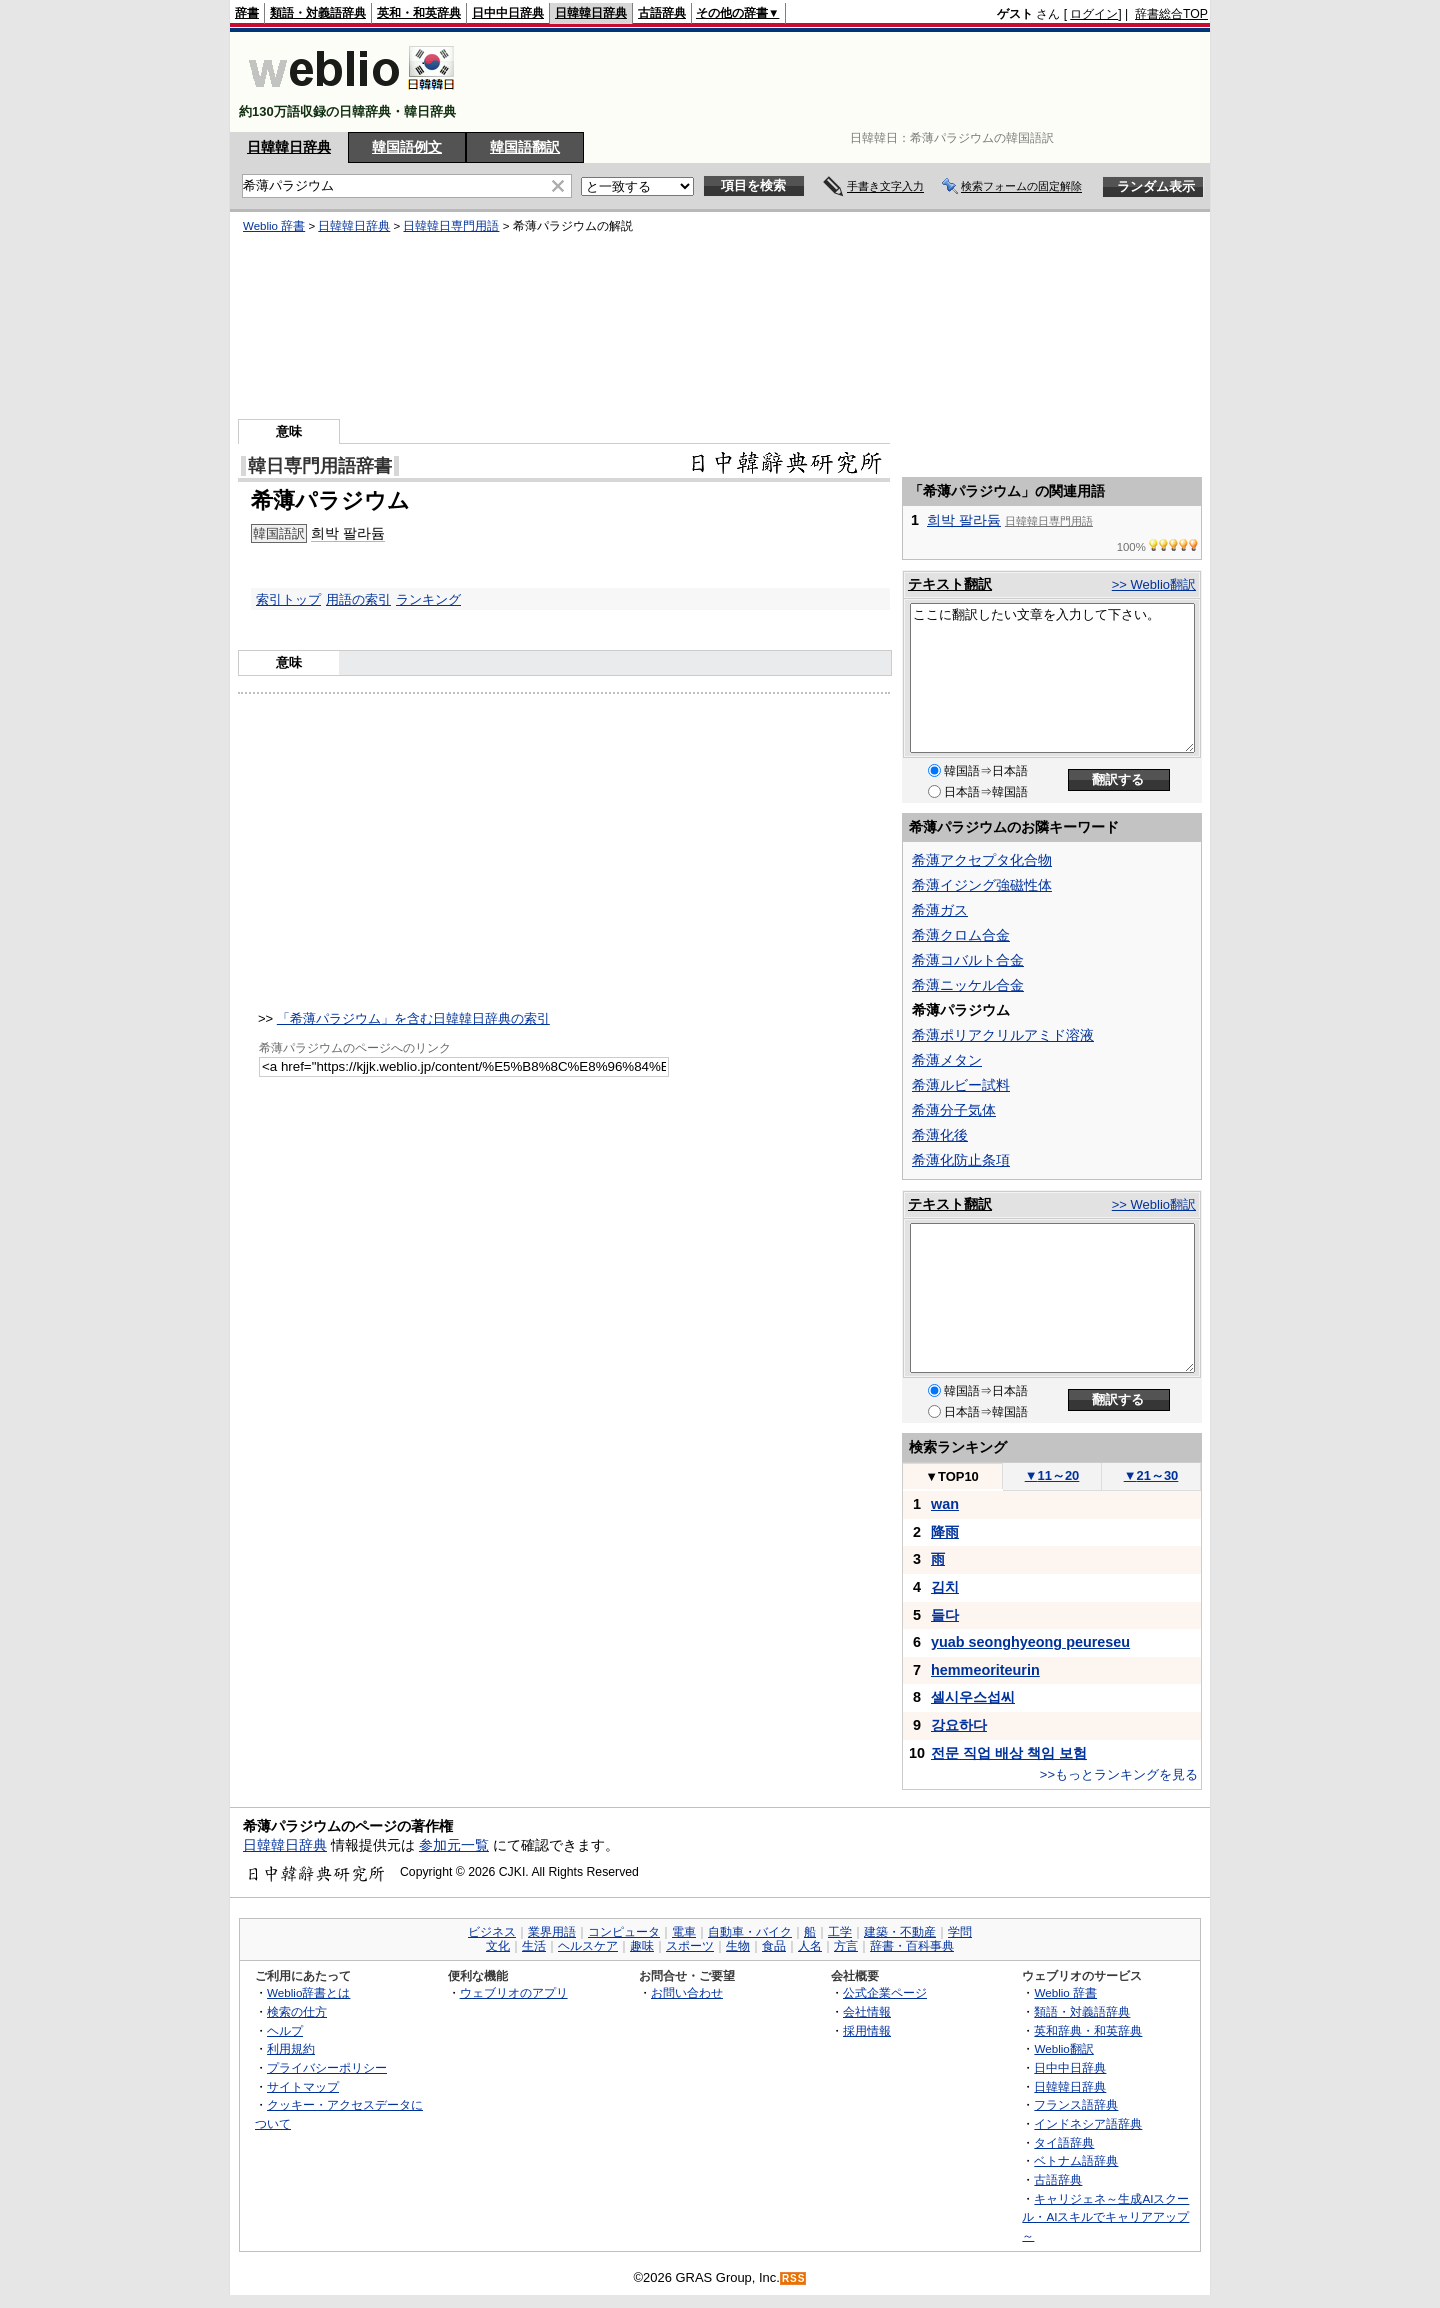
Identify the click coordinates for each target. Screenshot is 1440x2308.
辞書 (247, 13)
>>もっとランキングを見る (1119, 1774)
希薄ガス (940, 910)
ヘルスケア (588, 1946)
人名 (810, 1946)
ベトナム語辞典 (1076, 2160)
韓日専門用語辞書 (320, 466)
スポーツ (690, 1946)
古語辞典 (662, 13)
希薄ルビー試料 (961, 1085)
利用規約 (291, 2048)
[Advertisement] (844, 82)
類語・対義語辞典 (318, 13)
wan (945, 1504)
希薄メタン (947, 1060)
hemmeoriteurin (985, 1670)
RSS (794, 2278)
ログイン (1094, 14)
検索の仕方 (297, 2011)
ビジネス (492, 1932)
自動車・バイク (750, 1932)
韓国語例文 (407, 147)
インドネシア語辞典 (1088, 2123)
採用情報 (867, 2030)
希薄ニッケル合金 (968, 985)
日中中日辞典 (508, 13)
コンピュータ (624, 1932)
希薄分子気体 (954, 1110)
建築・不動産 (900, 1932)
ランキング (428, 599)
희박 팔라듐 (348, 533)
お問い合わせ (687, 1992)
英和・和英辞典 (419, 13)
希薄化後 (940, 1135)
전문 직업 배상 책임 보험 (1009, 1753)
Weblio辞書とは (308, 1992)
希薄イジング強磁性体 (982, 885)
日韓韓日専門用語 (451, 226)
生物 (738, 1946)
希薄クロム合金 (961, 935)
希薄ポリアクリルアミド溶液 (1003, 1035)
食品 (774, 1946)
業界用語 (552, 1932)
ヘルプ (285, 2030)
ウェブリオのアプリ (514, 1992)
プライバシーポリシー (327, 2067)
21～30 (1151, 1475)
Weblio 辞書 (274, 226)
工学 (840, 1932)
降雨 (945, 1532)
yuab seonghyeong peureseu (1030, 1642)
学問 (960, 1932)
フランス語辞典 (1076, 2104)
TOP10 (952, 1476)
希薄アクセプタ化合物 (982, 860)
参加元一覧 (454, 1845)
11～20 (1052, 1475)
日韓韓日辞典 (591, 13)
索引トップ (288, 599)
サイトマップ (303, 2086)
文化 (498, 1946)
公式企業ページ (885, 1992)
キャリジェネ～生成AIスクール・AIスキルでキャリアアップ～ (1105, 2217)
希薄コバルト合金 (968, 960)
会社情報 (867, 2011)
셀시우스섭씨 (973, 1697)
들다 (945, 1615)
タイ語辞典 (1064, 2142)
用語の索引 (358, 599)
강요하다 (959, 1725)
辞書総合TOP (1171, 14)
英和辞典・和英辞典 (1088, 2030)
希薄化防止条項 (961, 1160)
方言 (846, 1946)
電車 (684, 1932)
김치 (945, 1587)
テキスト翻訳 (950, 584)
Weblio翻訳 (1063, 2048)
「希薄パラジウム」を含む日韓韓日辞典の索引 (413, 1018)
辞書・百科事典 (912, 1946)
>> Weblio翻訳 (1154, 584)
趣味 (642, 1946)
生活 (534, 1946)
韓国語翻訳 (525, 147)
